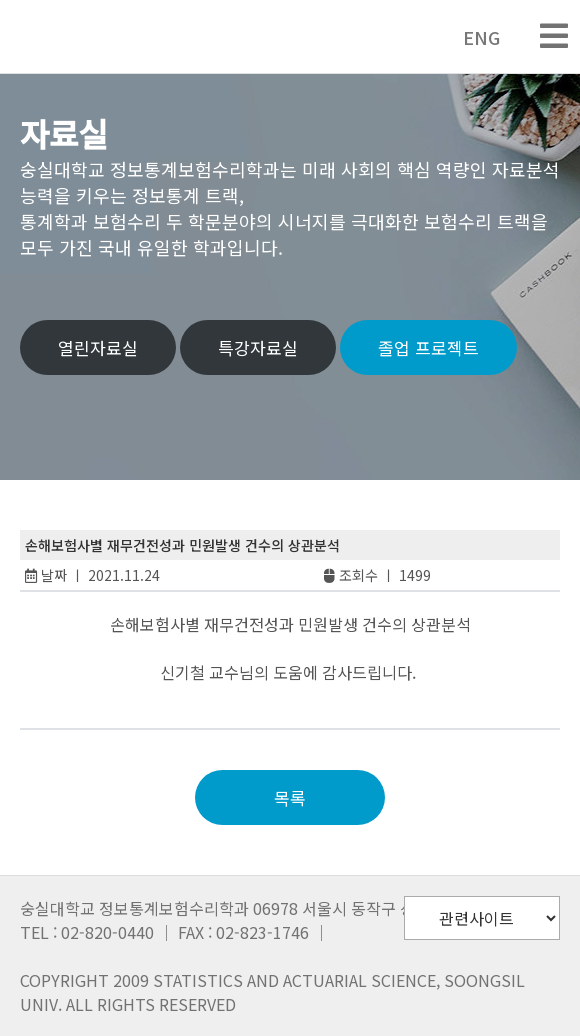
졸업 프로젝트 (428, 347)
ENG (471, 37)
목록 (290, 797)
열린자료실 (98, 347)
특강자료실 (258, 347)
